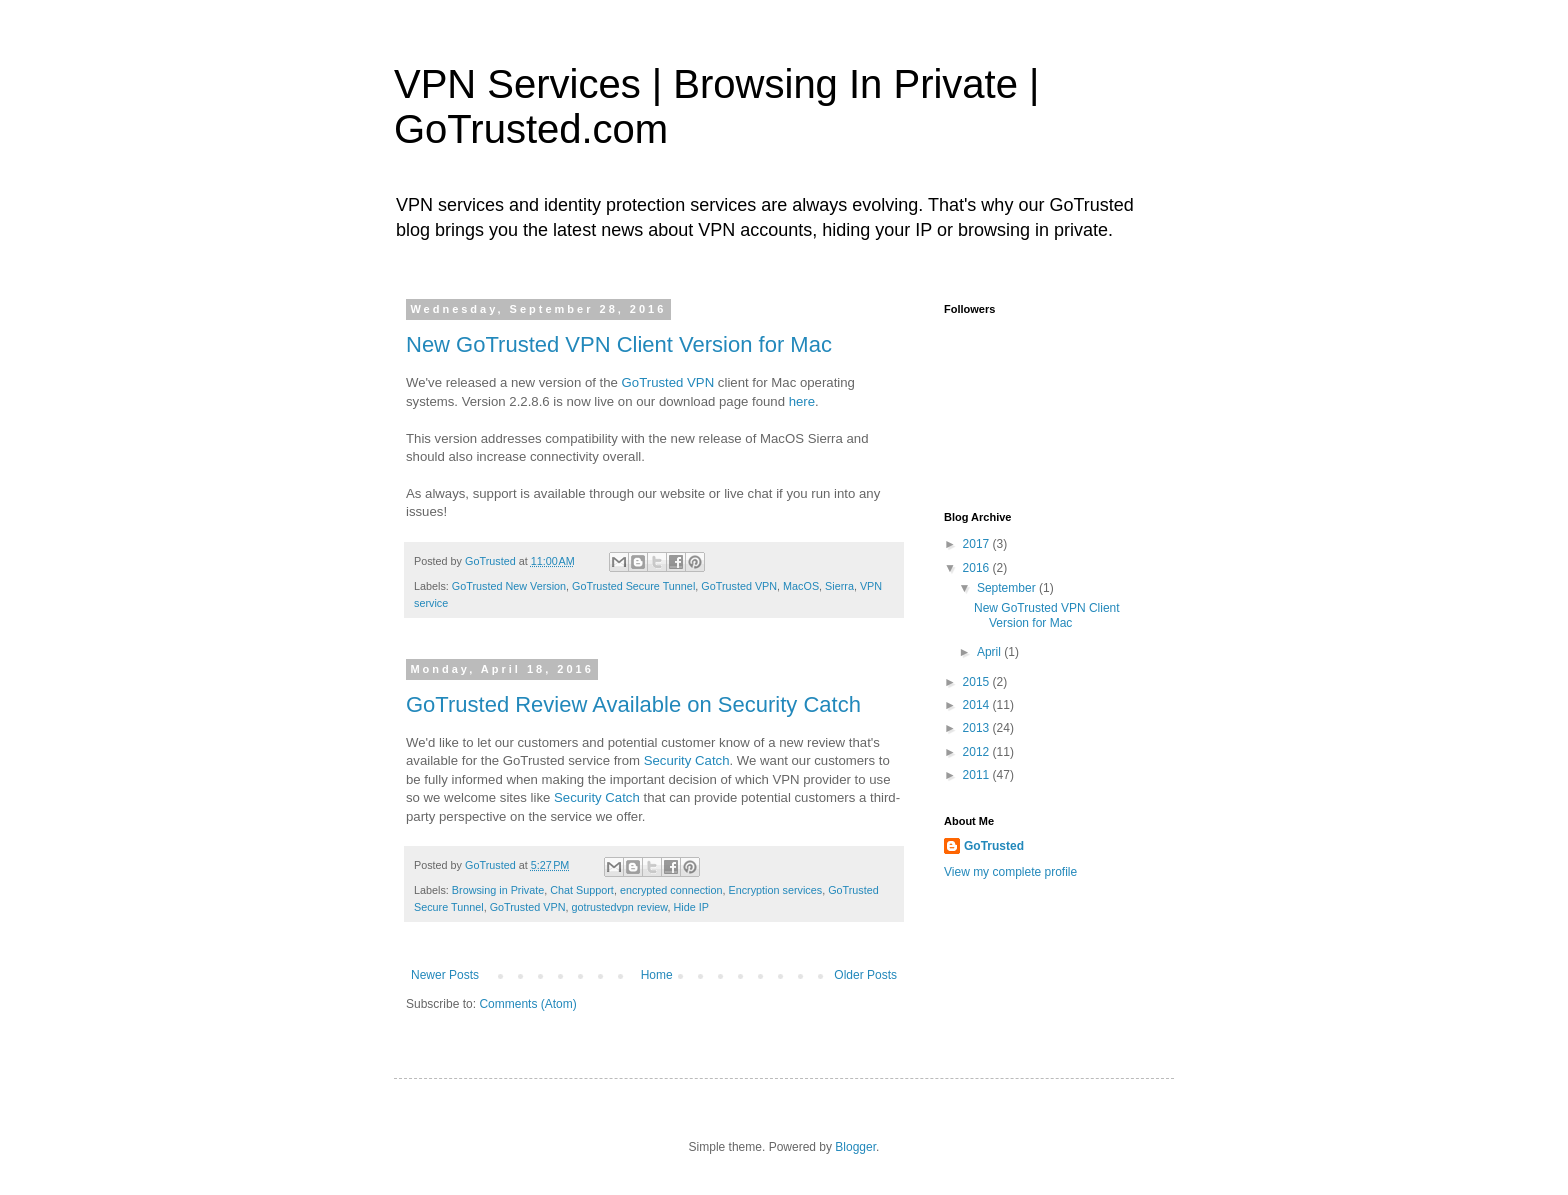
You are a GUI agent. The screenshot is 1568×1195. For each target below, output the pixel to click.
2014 (978, 705)
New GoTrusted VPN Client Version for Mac (619, 344)
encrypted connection (671, 890)
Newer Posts (445, 975)
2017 (978, 544)
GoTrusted (994, 846)
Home (657, 975)
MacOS (801, 586)
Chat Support (582, 890)
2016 (978, 568)
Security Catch (687, 760)
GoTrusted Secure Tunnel (633, 586)
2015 (978, 682)
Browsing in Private (498, 890)
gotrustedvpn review (619, 907)
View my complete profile (1010, 872)
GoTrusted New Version (509, 586)
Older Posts (865, 975)
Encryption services (776, 890)
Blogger (855, 1147)
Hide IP (690, 907)
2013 (978, 728)
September (1008, 588)
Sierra (839, 586)
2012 (978, 752)
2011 (978, 775)
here (802, 401)
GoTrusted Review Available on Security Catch (633, 704)
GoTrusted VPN (668, 382)
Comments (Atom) (527, 1004)
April (990, 652)
